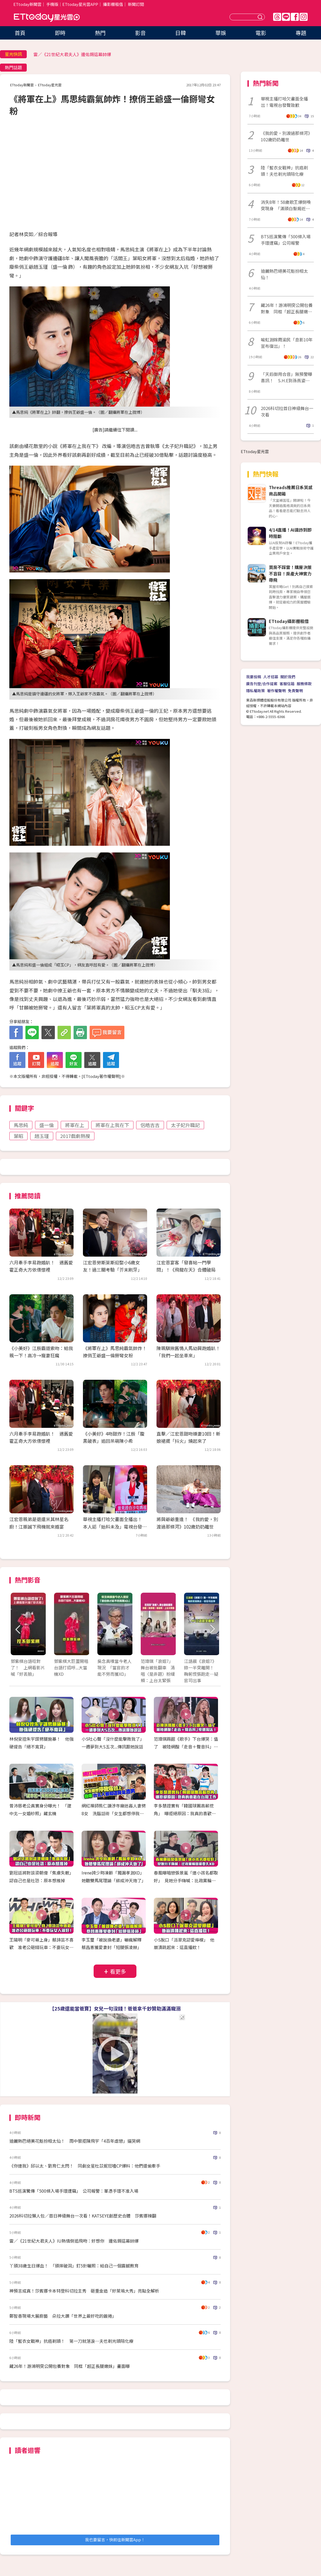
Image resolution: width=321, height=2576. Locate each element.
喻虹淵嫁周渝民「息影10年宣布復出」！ (287, 342)
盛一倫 (46, 1124)
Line (286, 17)
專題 (301, 33)
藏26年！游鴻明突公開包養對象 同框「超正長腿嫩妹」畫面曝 (69, 2366)
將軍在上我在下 (112, 1124)
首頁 (20, 33)
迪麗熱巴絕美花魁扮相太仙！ (284, 274)
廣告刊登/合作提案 (261, 683)
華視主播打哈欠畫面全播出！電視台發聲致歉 (284, 101)
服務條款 (304, 683)
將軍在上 (74, 1124)
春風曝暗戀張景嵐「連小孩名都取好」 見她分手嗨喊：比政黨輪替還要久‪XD (186, 1880)
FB (295, 17)
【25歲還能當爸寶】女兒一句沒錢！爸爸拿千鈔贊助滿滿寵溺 (115, 2008)
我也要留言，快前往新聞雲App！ (115, 2539)
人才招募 (270, 676)
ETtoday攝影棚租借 (289, 621)
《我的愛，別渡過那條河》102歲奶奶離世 (286, 136)
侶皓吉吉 (150, 1124)
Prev (18, 1629)
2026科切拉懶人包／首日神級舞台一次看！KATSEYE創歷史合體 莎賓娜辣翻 (82, 2215)
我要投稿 (253, 676)
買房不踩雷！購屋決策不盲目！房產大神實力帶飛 (290, 573)
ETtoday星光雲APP (80, 4)
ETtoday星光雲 (47, 17)
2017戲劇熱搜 (75, 1135)
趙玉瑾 (42, 1135)
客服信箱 (287, 683)
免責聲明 (295, 690)
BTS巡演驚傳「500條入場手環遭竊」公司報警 (286, 239)
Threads (277, 17)
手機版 (52, 4)
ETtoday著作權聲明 (101, 1076)
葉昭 (18, 1135)
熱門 (100, 33)
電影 (260, 33)
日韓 (180, 33)
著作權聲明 (276, 690)
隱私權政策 (255, 690)
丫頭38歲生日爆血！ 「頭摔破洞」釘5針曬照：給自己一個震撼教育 (74, 2265)
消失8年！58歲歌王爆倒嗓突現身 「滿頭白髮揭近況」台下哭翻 (286, 205)
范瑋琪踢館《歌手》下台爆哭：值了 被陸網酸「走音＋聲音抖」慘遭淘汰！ (186, 1746)
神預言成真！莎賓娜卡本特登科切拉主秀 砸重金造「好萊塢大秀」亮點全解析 (84, 2290)
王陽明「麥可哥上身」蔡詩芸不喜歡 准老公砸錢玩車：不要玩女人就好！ (41, 1947)
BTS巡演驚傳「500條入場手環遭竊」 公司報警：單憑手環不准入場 (73, 2191)
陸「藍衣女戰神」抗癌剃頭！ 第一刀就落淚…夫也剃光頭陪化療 (71, 2341)
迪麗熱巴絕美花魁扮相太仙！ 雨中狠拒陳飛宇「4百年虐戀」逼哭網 (74, 2141)
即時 (60, 33)
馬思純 (21, 1124)
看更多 (118, 1971)
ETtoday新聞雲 (27, 4)
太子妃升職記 (185, 1124)
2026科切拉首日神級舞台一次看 (287, 411)
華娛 (220, 33)
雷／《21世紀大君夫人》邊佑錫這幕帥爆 (72, 54)
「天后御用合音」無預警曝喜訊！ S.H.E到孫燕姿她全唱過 (286, 377)
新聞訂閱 (136, 4)
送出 (261, 17)
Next (212, 1629)
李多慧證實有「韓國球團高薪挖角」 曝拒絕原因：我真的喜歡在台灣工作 (185, 1813)
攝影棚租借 (113, 4)
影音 (140, 33)
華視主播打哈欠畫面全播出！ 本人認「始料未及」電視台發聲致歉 (115, 1526)
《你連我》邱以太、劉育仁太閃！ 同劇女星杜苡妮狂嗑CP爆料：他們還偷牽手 (84, 2165)
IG (304, 17)
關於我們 (287, 676)
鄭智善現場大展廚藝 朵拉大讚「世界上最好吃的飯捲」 (62, 2316)
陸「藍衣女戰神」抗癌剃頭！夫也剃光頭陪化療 (284, 170)
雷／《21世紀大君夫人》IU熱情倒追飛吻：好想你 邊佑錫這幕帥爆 (74, 2241)
